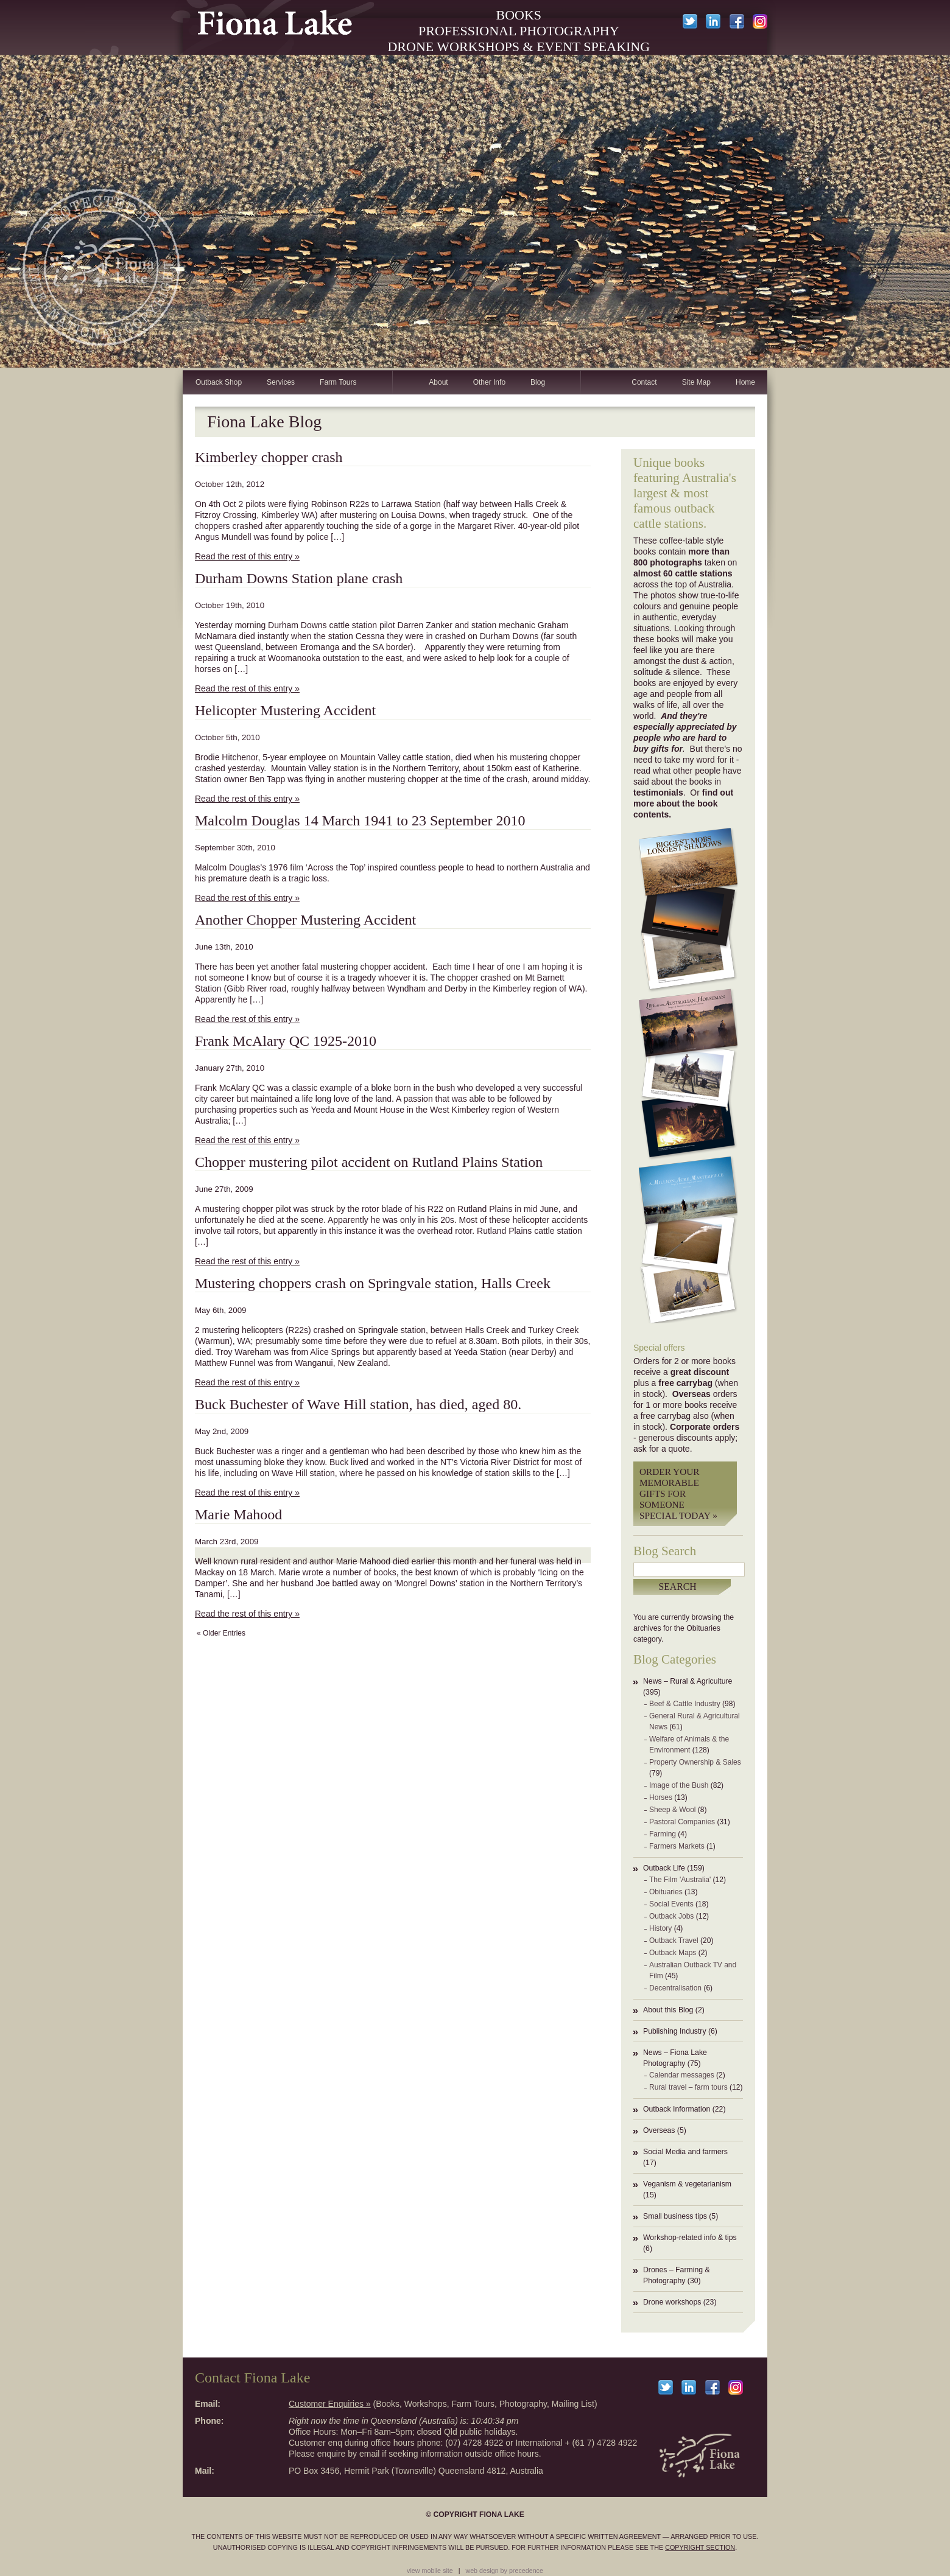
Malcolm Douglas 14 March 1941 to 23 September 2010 (360, 820)
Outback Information (676, 2109)
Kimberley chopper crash (269, 457)
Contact (644, 382)
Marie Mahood (238, 1514)
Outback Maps (672, 1952)
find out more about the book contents (683, 803)
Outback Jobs (671, 1916)
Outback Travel (673, 1940)
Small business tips (675, 2216)
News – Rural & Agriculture (687, 1681)
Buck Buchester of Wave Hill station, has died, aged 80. (358, 1404)
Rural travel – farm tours (688, 2087)
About (438, 382)
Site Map (696, 382)
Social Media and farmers (685, 2151)
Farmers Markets (677, 1846)
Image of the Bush (678, 1785)
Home (745, 382)
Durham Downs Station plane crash (299, 578)
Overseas (659, 2130)
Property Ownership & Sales (695, 1762)
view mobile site (430, 2570)
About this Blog (668, 2010)
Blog (537, 382)
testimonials (658, 792)
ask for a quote (661, 1449)
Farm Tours (338, 382)
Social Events (671, 1904)
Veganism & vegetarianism (687, 2184)
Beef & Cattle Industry (684, 1703)
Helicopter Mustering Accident (285, 710)
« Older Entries (221, 1633)
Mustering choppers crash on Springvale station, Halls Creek (373, 1283)
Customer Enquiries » (330, 2404)
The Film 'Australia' (680, 1879)
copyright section (700, 2547)
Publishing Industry (674, 2031)
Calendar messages (681, 2075)
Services (281, 382)
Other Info (489, 382)
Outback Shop (218, 382)
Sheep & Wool (672, 1809)
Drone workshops (672, 2302)
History (660, 1928)
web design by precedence (504, 2570)
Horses (660, 1797)
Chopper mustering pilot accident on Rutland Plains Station (369, 1162)
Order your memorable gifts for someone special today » (678, 1493)
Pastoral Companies (682, 1822)
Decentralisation (675, 1988)
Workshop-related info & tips (690, 2237)
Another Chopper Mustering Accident (305, 920)
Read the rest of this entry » (247, 556)
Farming (662, 1834)
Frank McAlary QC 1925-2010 (285, 1041)
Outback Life (664, 1868)
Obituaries (666, 1892)
